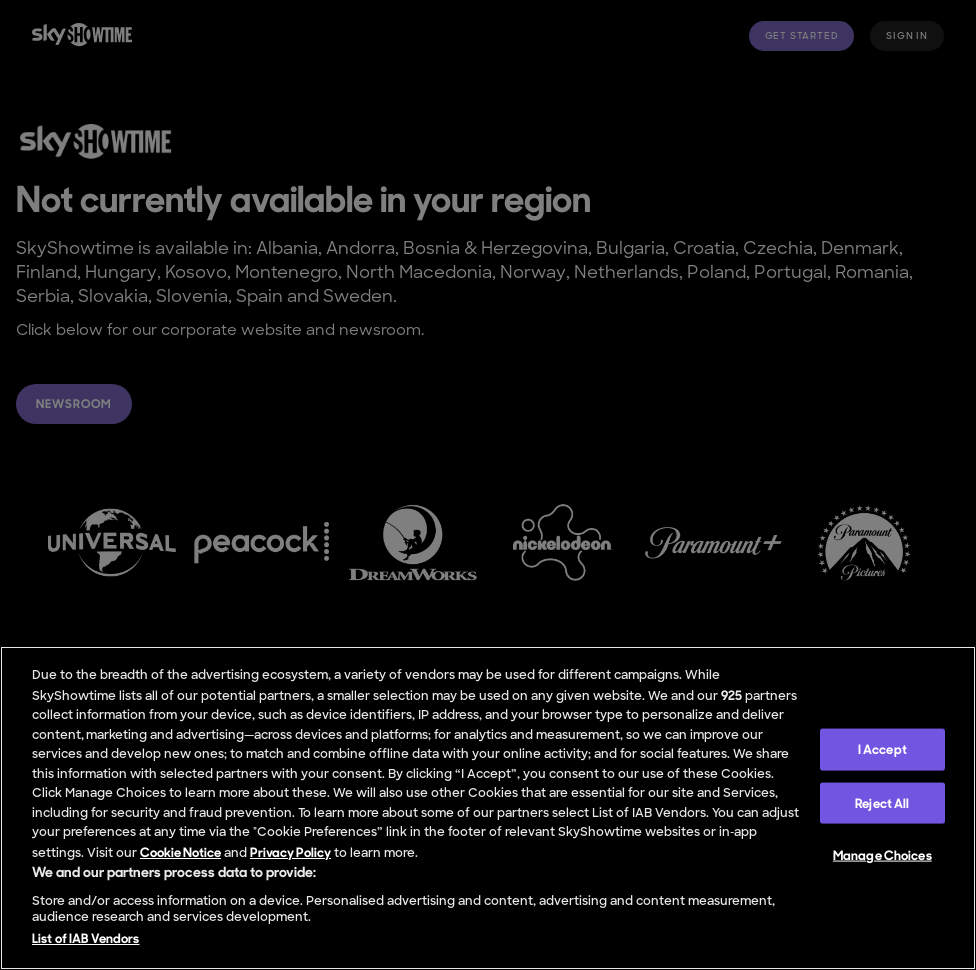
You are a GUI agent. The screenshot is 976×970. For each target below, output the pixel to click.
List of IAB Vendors (85, 938)
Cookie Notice (180, 852)
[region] (488, 808)
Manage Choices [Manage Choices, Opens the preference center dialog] (882, 855)
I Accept (882, 749)
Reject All (882, 802)
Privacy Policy (290, 852)
